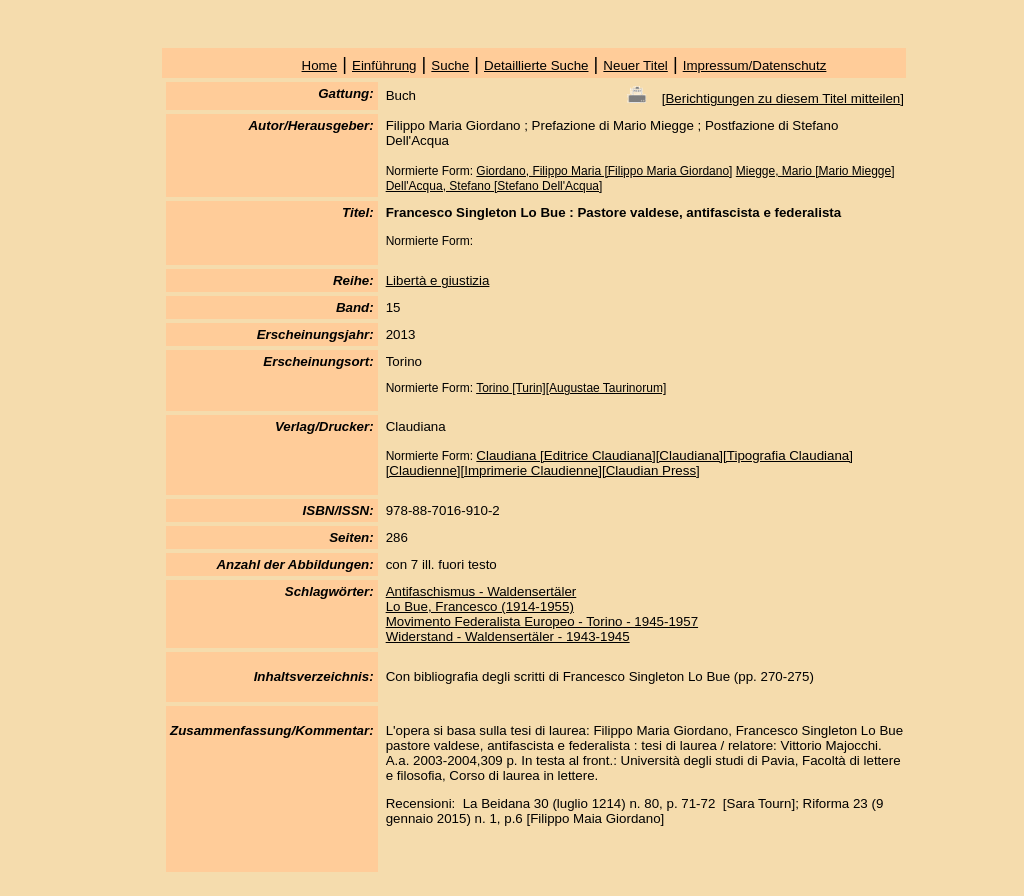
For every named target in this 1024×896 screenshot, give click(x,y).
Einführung (384, 65)
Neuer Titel (635, 65)
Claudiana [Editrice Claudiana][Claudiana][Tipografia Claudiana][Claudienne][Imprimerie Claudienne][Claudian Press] (619, 463)
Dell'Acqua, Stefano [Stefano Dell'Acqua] (494, 186)
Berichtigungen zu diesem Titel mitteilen (782, 98)
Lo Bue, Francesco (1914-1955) (480, 606)
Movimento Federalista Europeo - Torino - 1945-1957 (542, 621)
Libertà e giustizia (438, 280)
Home (320, 65)
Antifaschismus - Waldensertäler (481, 591)
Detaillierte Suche (536, 65)
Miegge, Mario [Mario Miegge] (815, 171)
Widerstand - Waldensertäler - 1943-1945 (508, 636)
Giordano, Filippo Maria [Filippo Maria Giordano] (604, 171)
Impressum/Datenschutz (755, 65)
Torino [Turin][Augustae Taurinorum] (571, 388)
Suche (450, 65)
